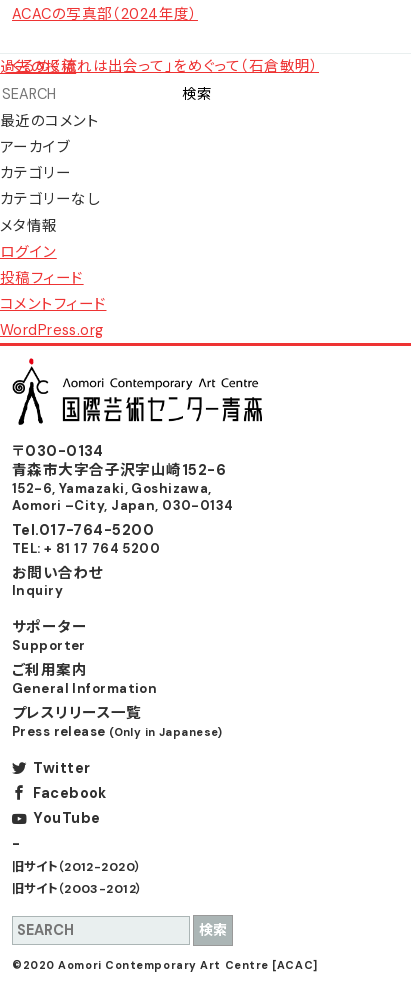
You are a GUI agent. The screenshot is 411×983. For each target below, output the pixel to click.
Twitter (61, 768)
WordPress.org (52, 330)
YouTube (66, 818)
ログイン (28, 252)
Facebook (69, 793)
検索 (197, 94)
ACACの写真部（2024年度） (105, 14)
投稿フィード (42, 278)
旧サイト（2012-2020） (77, 867)
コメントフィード (53, 304)
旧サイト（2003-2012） (77, 889)
